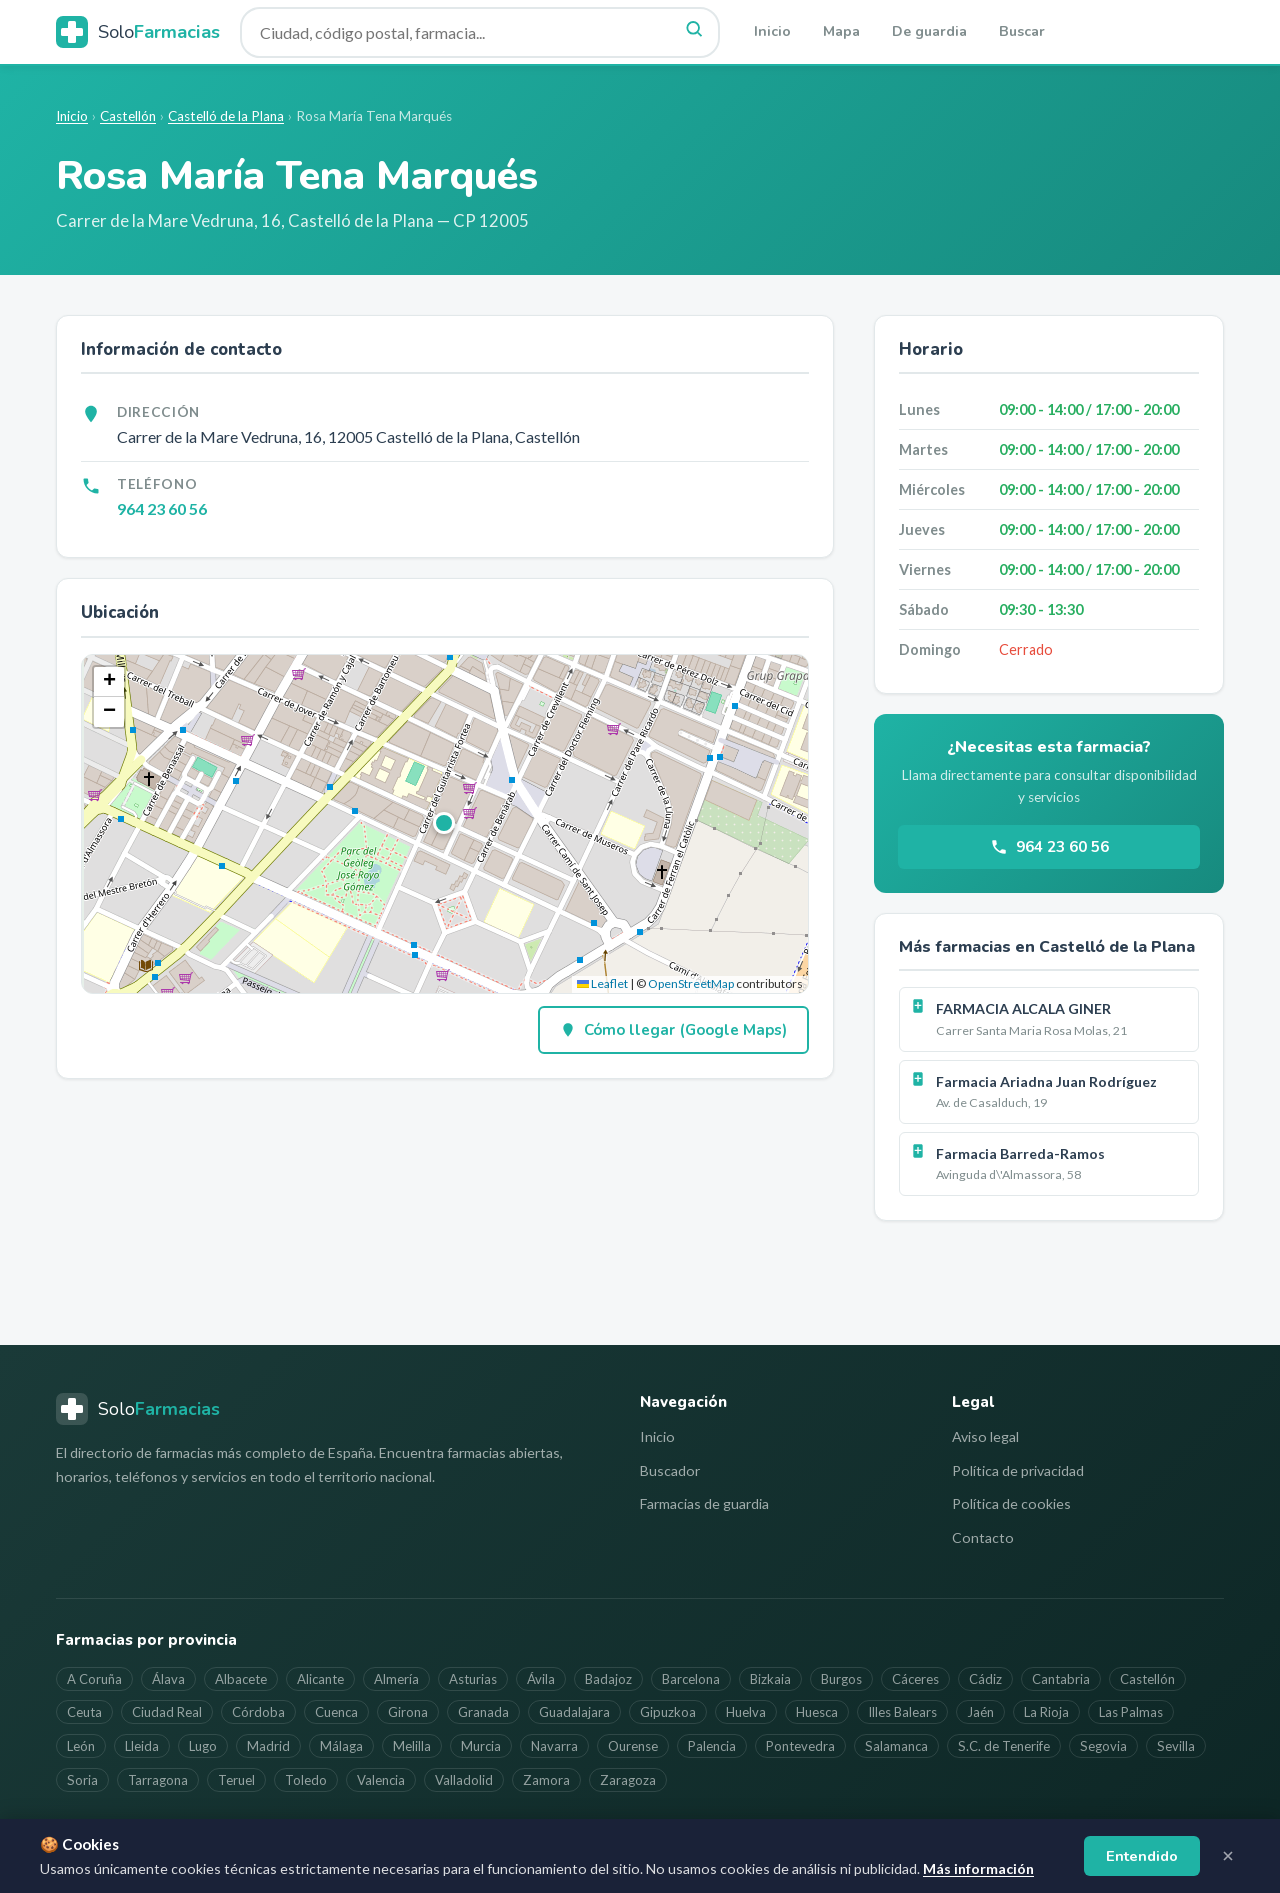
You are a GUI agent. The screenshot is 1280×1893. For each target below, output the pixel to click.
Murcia (481, 1746)
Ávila (541, 1679)
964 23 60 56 (162, 508)
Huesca (817, 1712)
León (81, 1746)
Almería (396, 1679)
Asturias (473, 1679)
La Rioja (1046, 1712)
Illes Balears (902, 1712)
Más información (978, 1868)
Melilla (412, 1746)
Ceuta (84, 1712)
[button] (445, 824)
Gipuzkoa (668, 1712)
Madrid (268, 1746)
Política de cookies (1011, 1503)
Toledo (306, 1780)
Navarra (554, 1746)
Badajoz (608, 1679)
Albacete (241, 1679)
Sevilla (1176, 1746)
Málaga (341, 1746)
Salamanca (896, 1746)
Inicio (772, 31)
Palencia (712, 1746)
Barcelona (691, 1679)
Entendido (1142, 1856)
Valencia (381, 1780)
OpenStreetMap (691, 983)
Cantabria (1061, 1679)
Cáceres (915, 1679)
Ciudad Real (167, 1712)
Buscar (1022, 31)
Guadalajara (574, 1712)
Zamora (546, 1780)
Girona (408, 1712)
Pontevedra (800, 1746)
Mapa (841, 31)
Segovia (1103, 1746)
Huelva (746, 1712)
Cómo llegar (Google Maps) (673, 1030)
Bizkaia (770, 1679)
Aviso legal (985, 1436)
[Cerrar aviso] (1228, 1856)
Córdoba (258, 1712)
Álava (168, 1679)
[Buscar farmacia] (480, 32)
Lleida (142, 1746)
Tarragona (158, 1780)
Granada (483, 1712)
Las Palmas (1131, 1712)
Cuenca (336, 1712)
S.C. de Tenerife (1004, 1746)
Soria (82, 1780)
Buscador (670, 1470)
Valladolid (464, 1780)
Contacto (983, 1537)
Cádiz (985, 1679)
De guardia (929, 31)
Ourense (633, 1746)
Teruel (236, 1780)
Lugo (203, 1746)
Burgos (841, 1679)
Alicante (320, 1679)
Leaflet (602, 983)
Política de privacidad (1018, 1470)
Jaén (980, 1712)
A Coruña (94, 1679)
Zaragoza (628, 1780)
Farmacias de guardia (704, 1503)
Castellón (128, 116)
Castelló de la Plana (226, 116)
